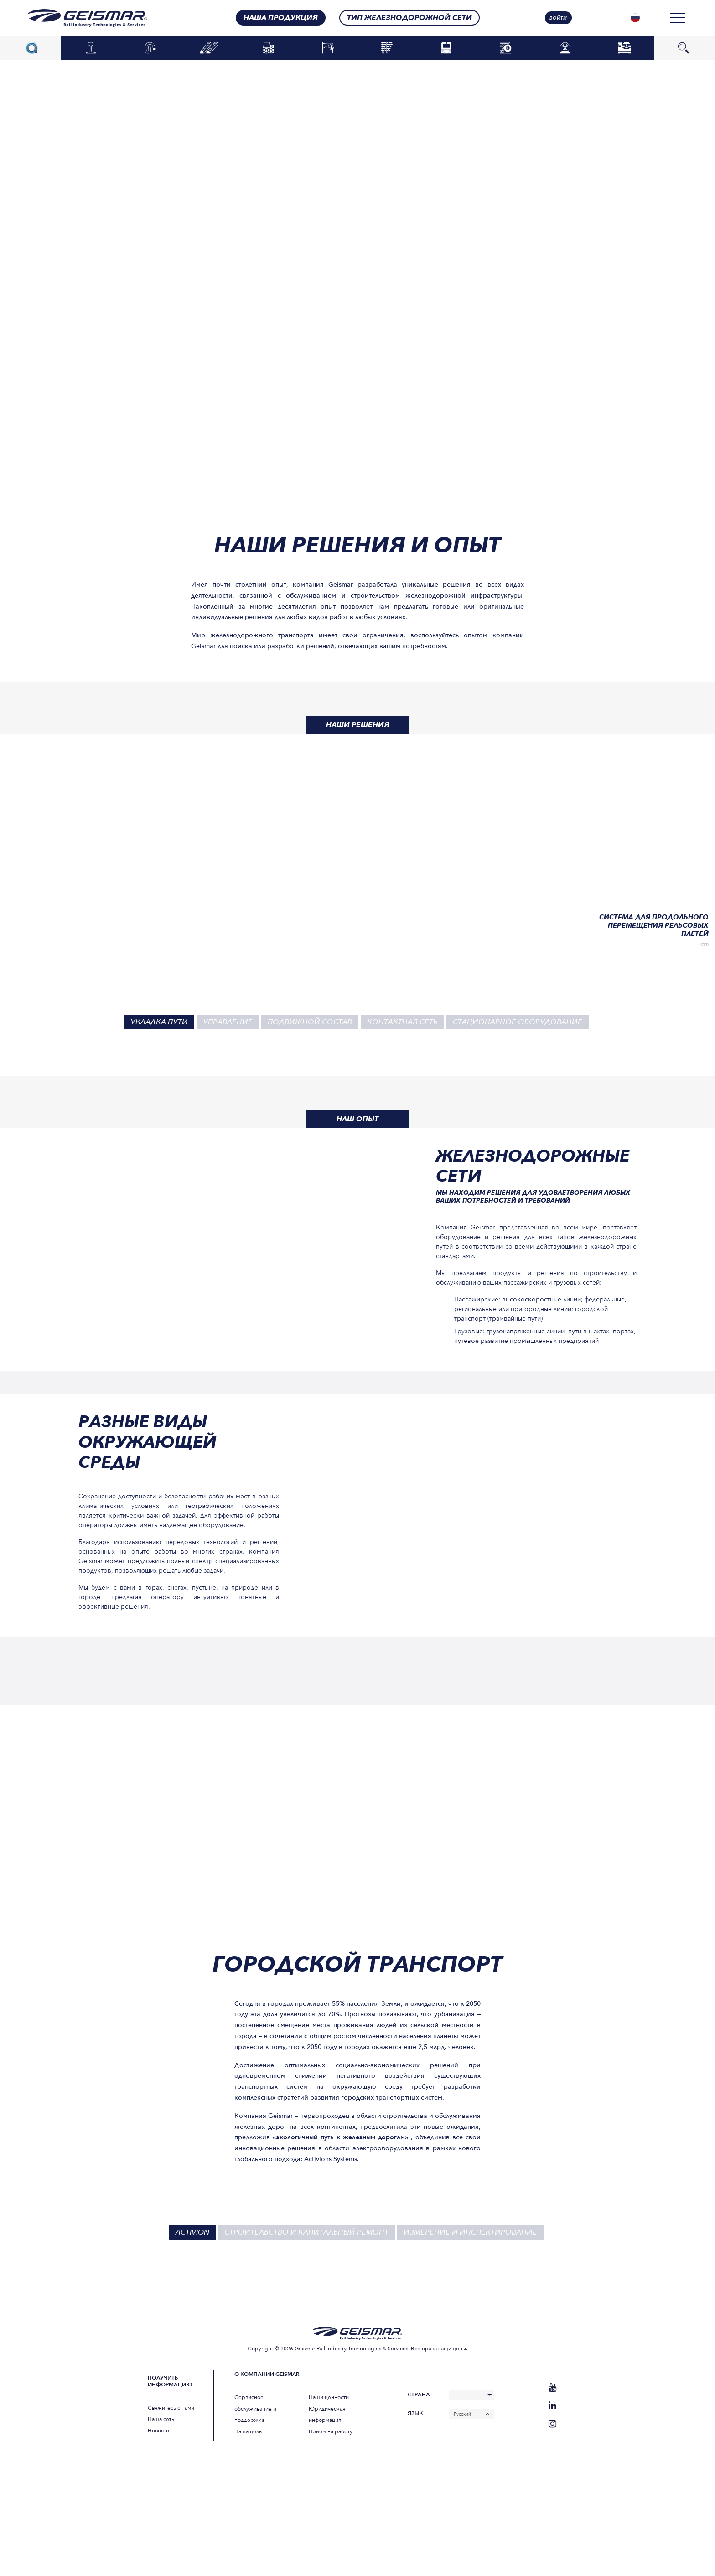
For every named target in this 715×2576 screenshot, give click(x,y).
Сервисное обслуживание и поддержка (255, 2409)
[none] (635, 18)
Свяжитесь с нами (171, 2407)
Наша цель (248, 2431)
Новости (158, 2430)
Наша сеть (161, 2419)
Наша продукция (281, 18)
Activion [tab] (192, 2232)
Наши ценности (329, 2397)
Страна (419, 2394)
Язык (415, 2413)
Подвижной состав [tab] (310, 1022)
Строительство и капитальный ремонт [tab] (306, 2232)
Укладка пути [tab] (159, 1022)
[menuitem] (635, 18)
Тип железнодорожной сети (409, 18)
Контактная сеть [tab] (402, 1022)
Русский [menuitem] (462, 2414)
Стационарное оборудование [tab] (517, 1022)
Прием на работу (330, 2431)
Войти (558, 18)
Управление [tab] (228, 1022)
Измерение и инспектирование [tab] (470, 2232)
